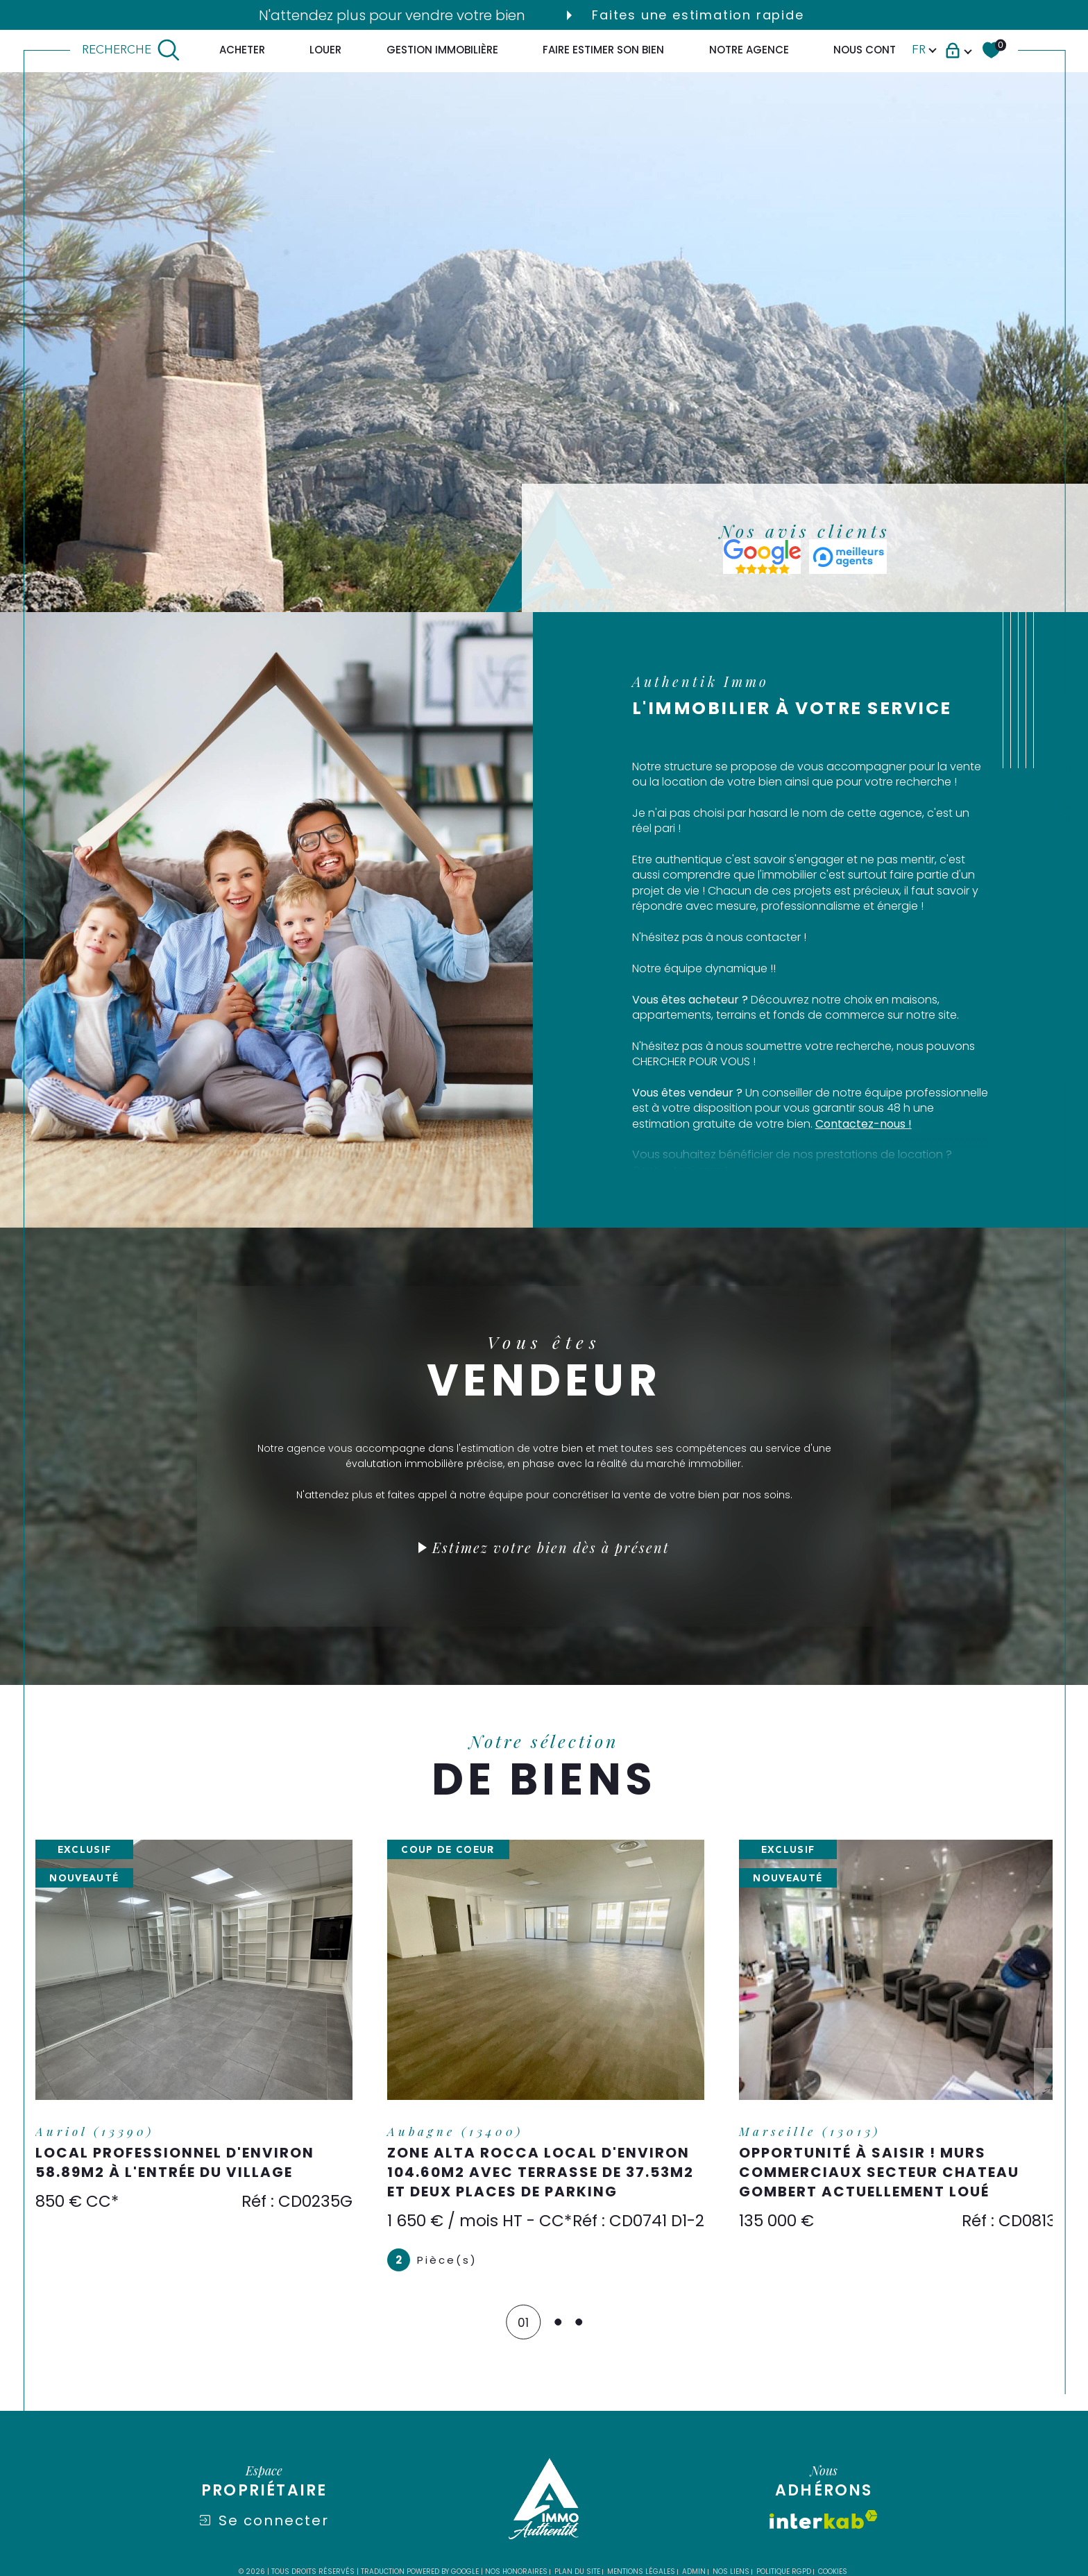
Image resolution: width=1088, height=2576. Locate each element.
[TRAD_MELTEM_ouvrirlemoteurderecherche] (131, 50)
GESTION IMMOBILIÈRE (442, 50)
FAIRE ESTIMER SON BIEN (603, 50)
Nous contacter (881, 50)
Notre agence (749, 50)
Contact (1065, 797)
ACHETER (242, 50)
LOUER (325, 50)
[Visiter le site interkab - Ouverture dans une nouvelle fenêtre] (824, 2539)
